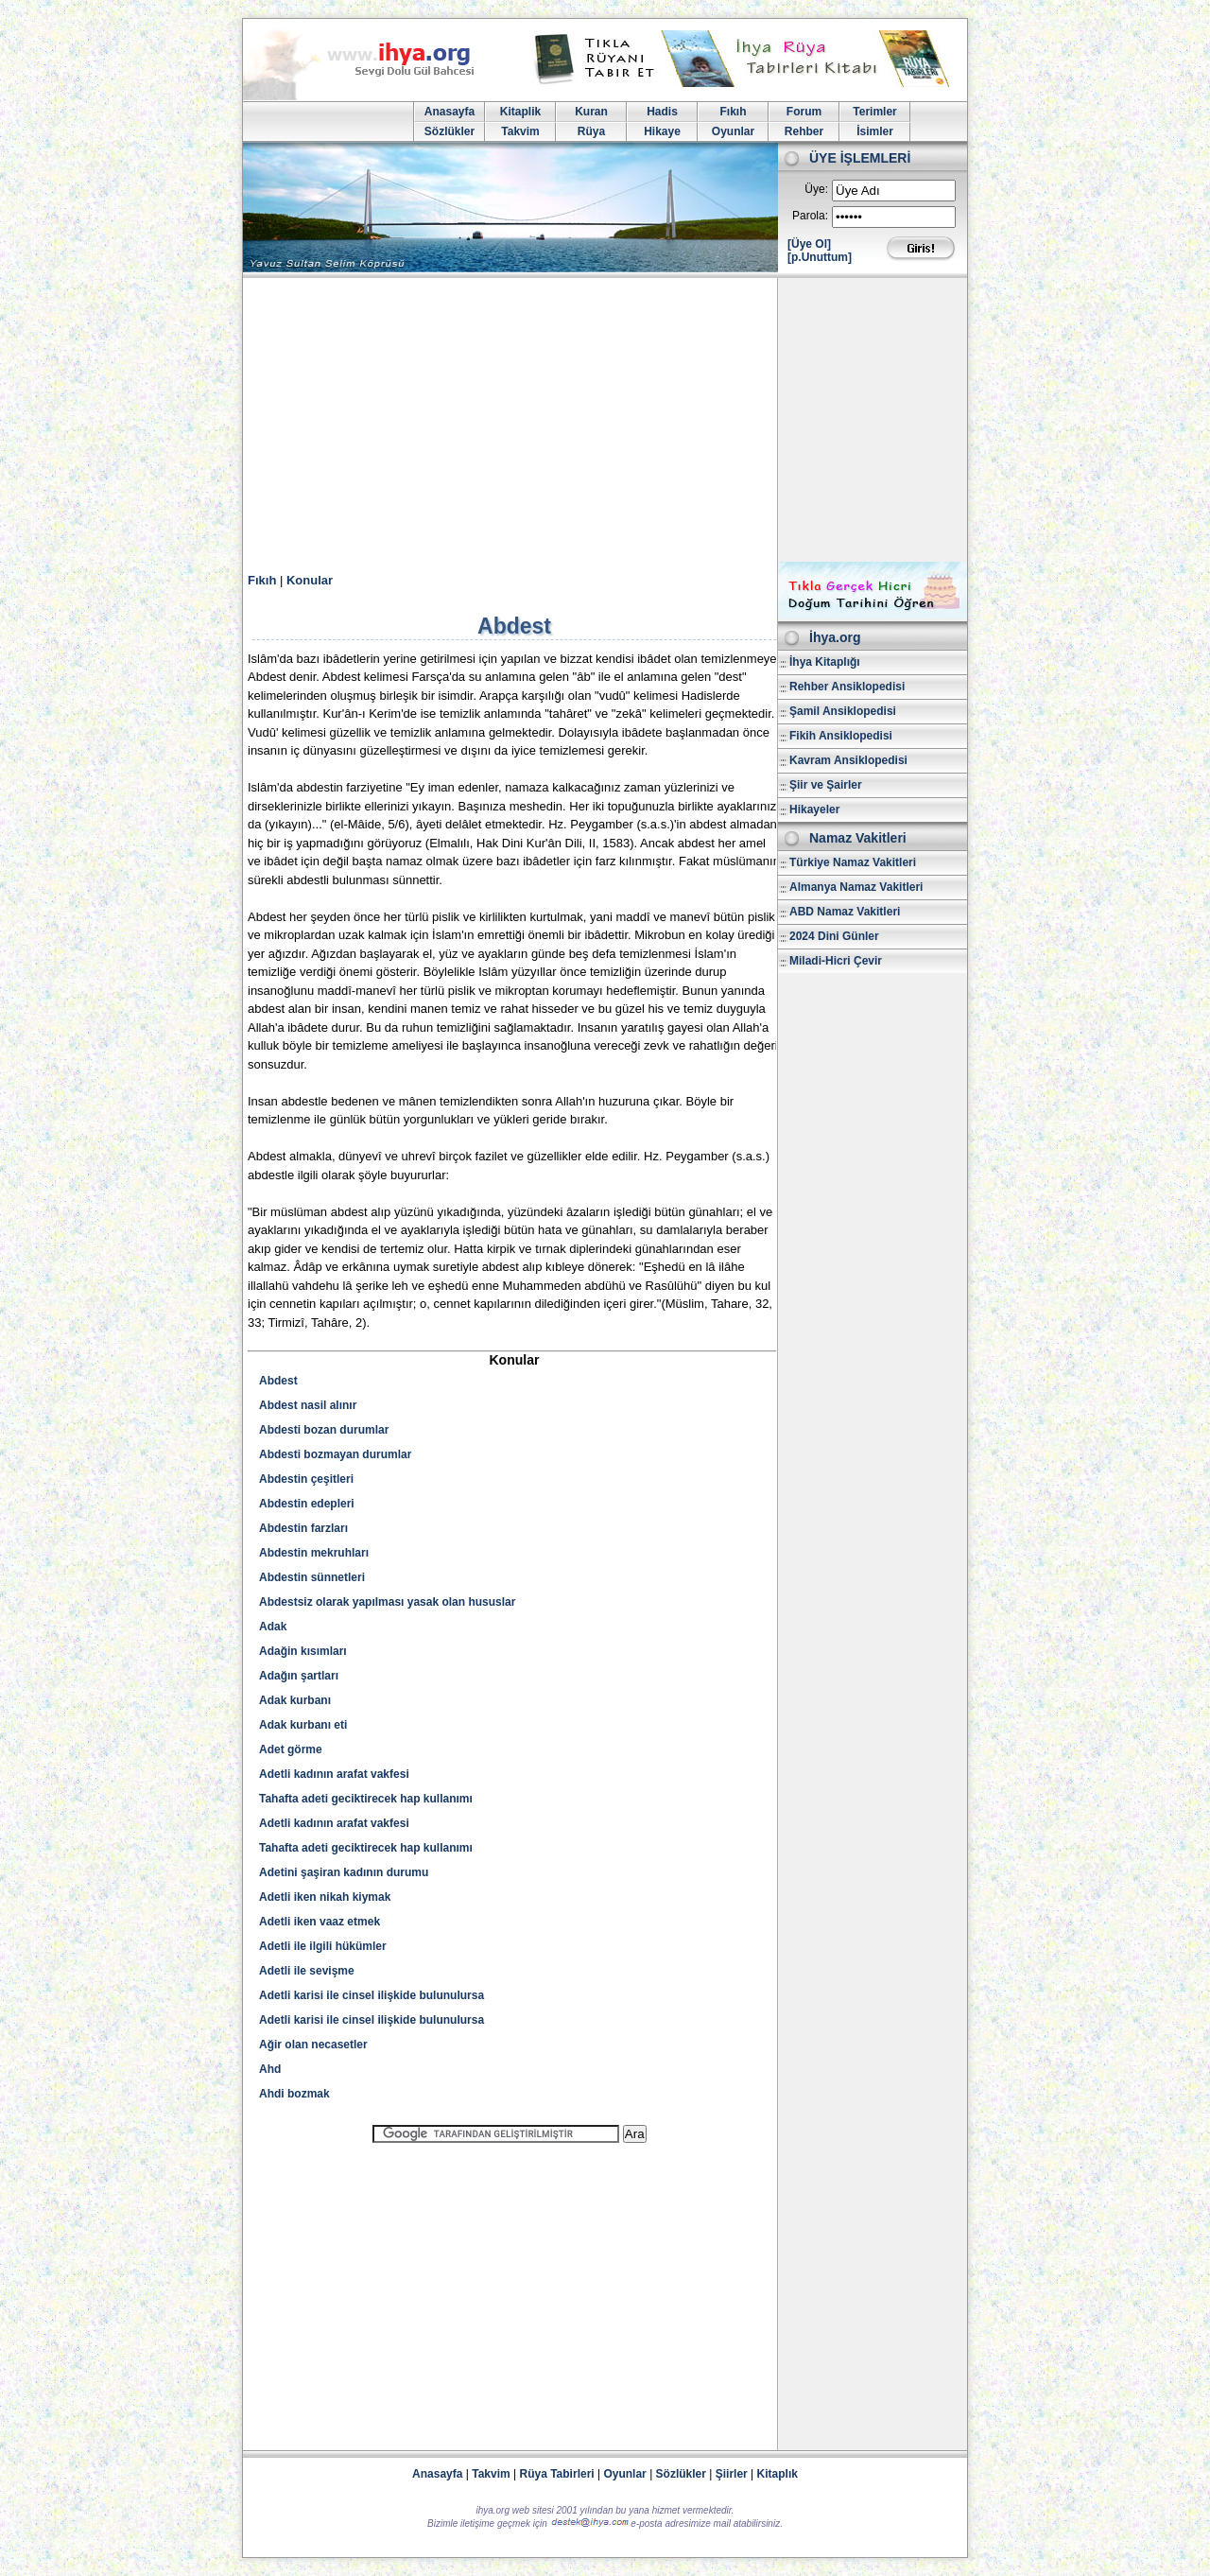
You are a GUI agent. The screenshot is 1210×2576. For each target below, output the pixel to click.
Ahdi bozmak (294, 2093)
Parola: (810, 215)
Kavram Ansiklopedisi (848, 760)
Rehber (804, 131)
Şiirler (732, 2473)
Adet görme (290, 1749)
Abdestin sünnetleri (312, 1577)
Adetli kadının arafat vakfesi (334, 1774)
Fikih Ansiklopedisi (840, 735)
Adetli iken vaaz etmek (319, 1921)
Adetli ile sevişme (306, 1970)
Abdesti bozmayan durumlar (335, 1454)
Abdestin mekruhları (314, 1552)
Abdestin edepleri (306, 1503)
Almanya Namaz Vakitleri (856, 887)
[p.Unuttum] (819, 257)
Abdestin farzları (303, 1528)
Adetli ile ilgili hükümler (323, 1946)
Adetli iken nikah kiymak (324, 1897)
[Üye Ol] (809, 244)
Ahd (270, 2069)
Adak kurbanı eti (303, 1725)
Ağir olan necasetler (313, 2044)
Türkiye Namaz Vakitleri (852, 862)
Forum (803, 111)
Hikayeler (814, 809)
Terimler (874, 111)
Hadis (662, 111)
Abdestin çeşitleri (306, 1479)
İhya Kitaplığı (824, 662)
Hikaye (662, 131)
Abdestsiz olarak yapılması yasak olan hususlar (387, 1602)
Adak (272, 1626)
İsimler (874, 131)
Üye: (816, 189)
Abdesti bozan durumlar (324, 1429)
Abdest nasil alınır (307, 1405)
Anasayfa (449, 111)
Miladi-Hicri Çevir (835, 960)
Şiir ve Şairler (825, 785)
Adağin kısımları (303, 1651)
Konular (309, 580)
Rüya (591, 131)
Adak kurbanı (295, 1700)
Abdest (278, 1380)
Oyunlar (733, 131)
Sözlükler (449, 131)
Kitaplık (777, 2473)
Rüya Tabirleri (557, 2473)
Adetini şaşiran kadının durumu (343, 1872)
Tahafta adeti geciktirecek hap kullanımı (366, 1798)
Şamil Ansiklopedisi (842, 711)
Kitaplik (520, 111)
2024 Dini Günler (834, 936)
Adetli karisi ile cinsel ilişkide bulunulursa (371, 1995)
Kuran (591, 111)
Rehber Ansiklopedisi (847, 686)
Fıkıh (732, 111)
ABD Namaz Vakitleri (844, 911)
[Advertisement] (605, 419)
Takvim (520, 131)
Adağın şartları (298, 1675)
